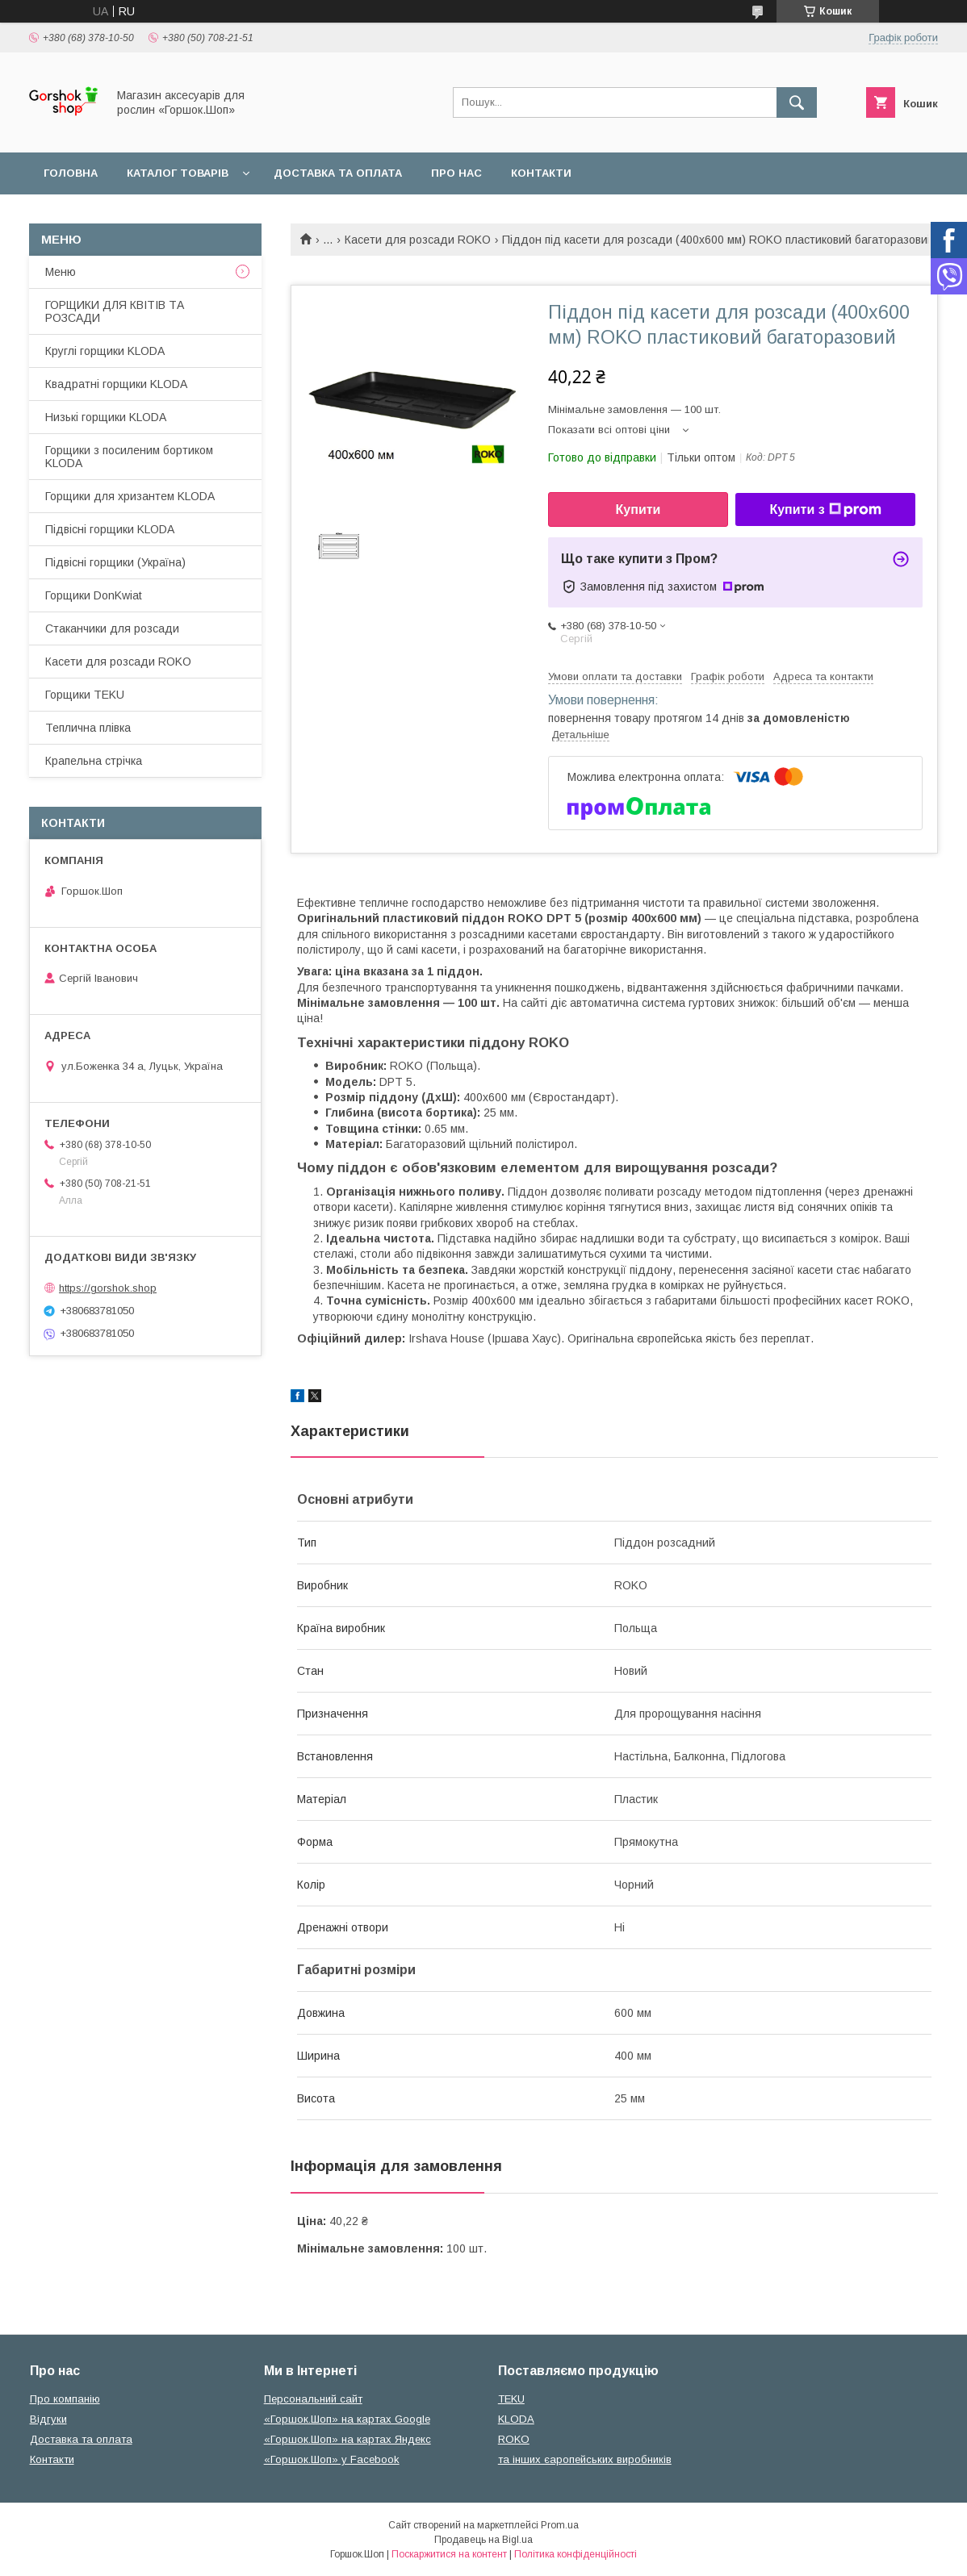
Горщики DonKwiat (93, 595)
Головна (71, 173)
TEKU (511, 2399)
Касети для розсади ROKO (418, 239)
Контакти (541, 173)
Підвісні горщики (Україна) (115, 562)
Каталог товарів (177, 173)
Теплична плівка (88, 727)
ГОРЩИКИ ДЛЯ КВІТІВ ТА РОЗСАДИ (114, 311)
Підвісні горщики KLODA (109, 529)
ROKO (514, 2439)
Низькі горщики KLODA (105, 417)
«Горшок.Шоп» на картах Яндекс (347, 2439)
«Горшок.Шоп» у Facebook (332, 2459)
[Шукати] (797, 102)
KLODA (516, 2419)
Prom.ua (560, 2525)
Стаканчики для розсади (112, 628)
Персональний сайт (313, 2399)
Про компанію (65, 2399)
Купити (638, 509)
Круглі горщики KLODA (105, 350)
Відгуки (48, 2419)
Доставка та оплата (338, 173)
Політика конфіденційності (575, 2554)
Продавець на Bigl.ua (483, 2539)
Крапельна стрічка (93, 760)
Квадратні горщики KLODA (116, 384)
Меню (60, 271)
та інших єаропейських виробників (585, 2459)
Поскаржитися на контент (449, 2554)
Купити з (825, 510)
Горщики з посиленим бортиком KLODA (129, 457)
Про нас (456, 173)
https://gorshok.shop (108, 1288)
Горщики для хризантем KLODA (130, 496)
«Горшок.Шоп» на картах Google (347, 2419)
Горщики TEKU (84, 694)
